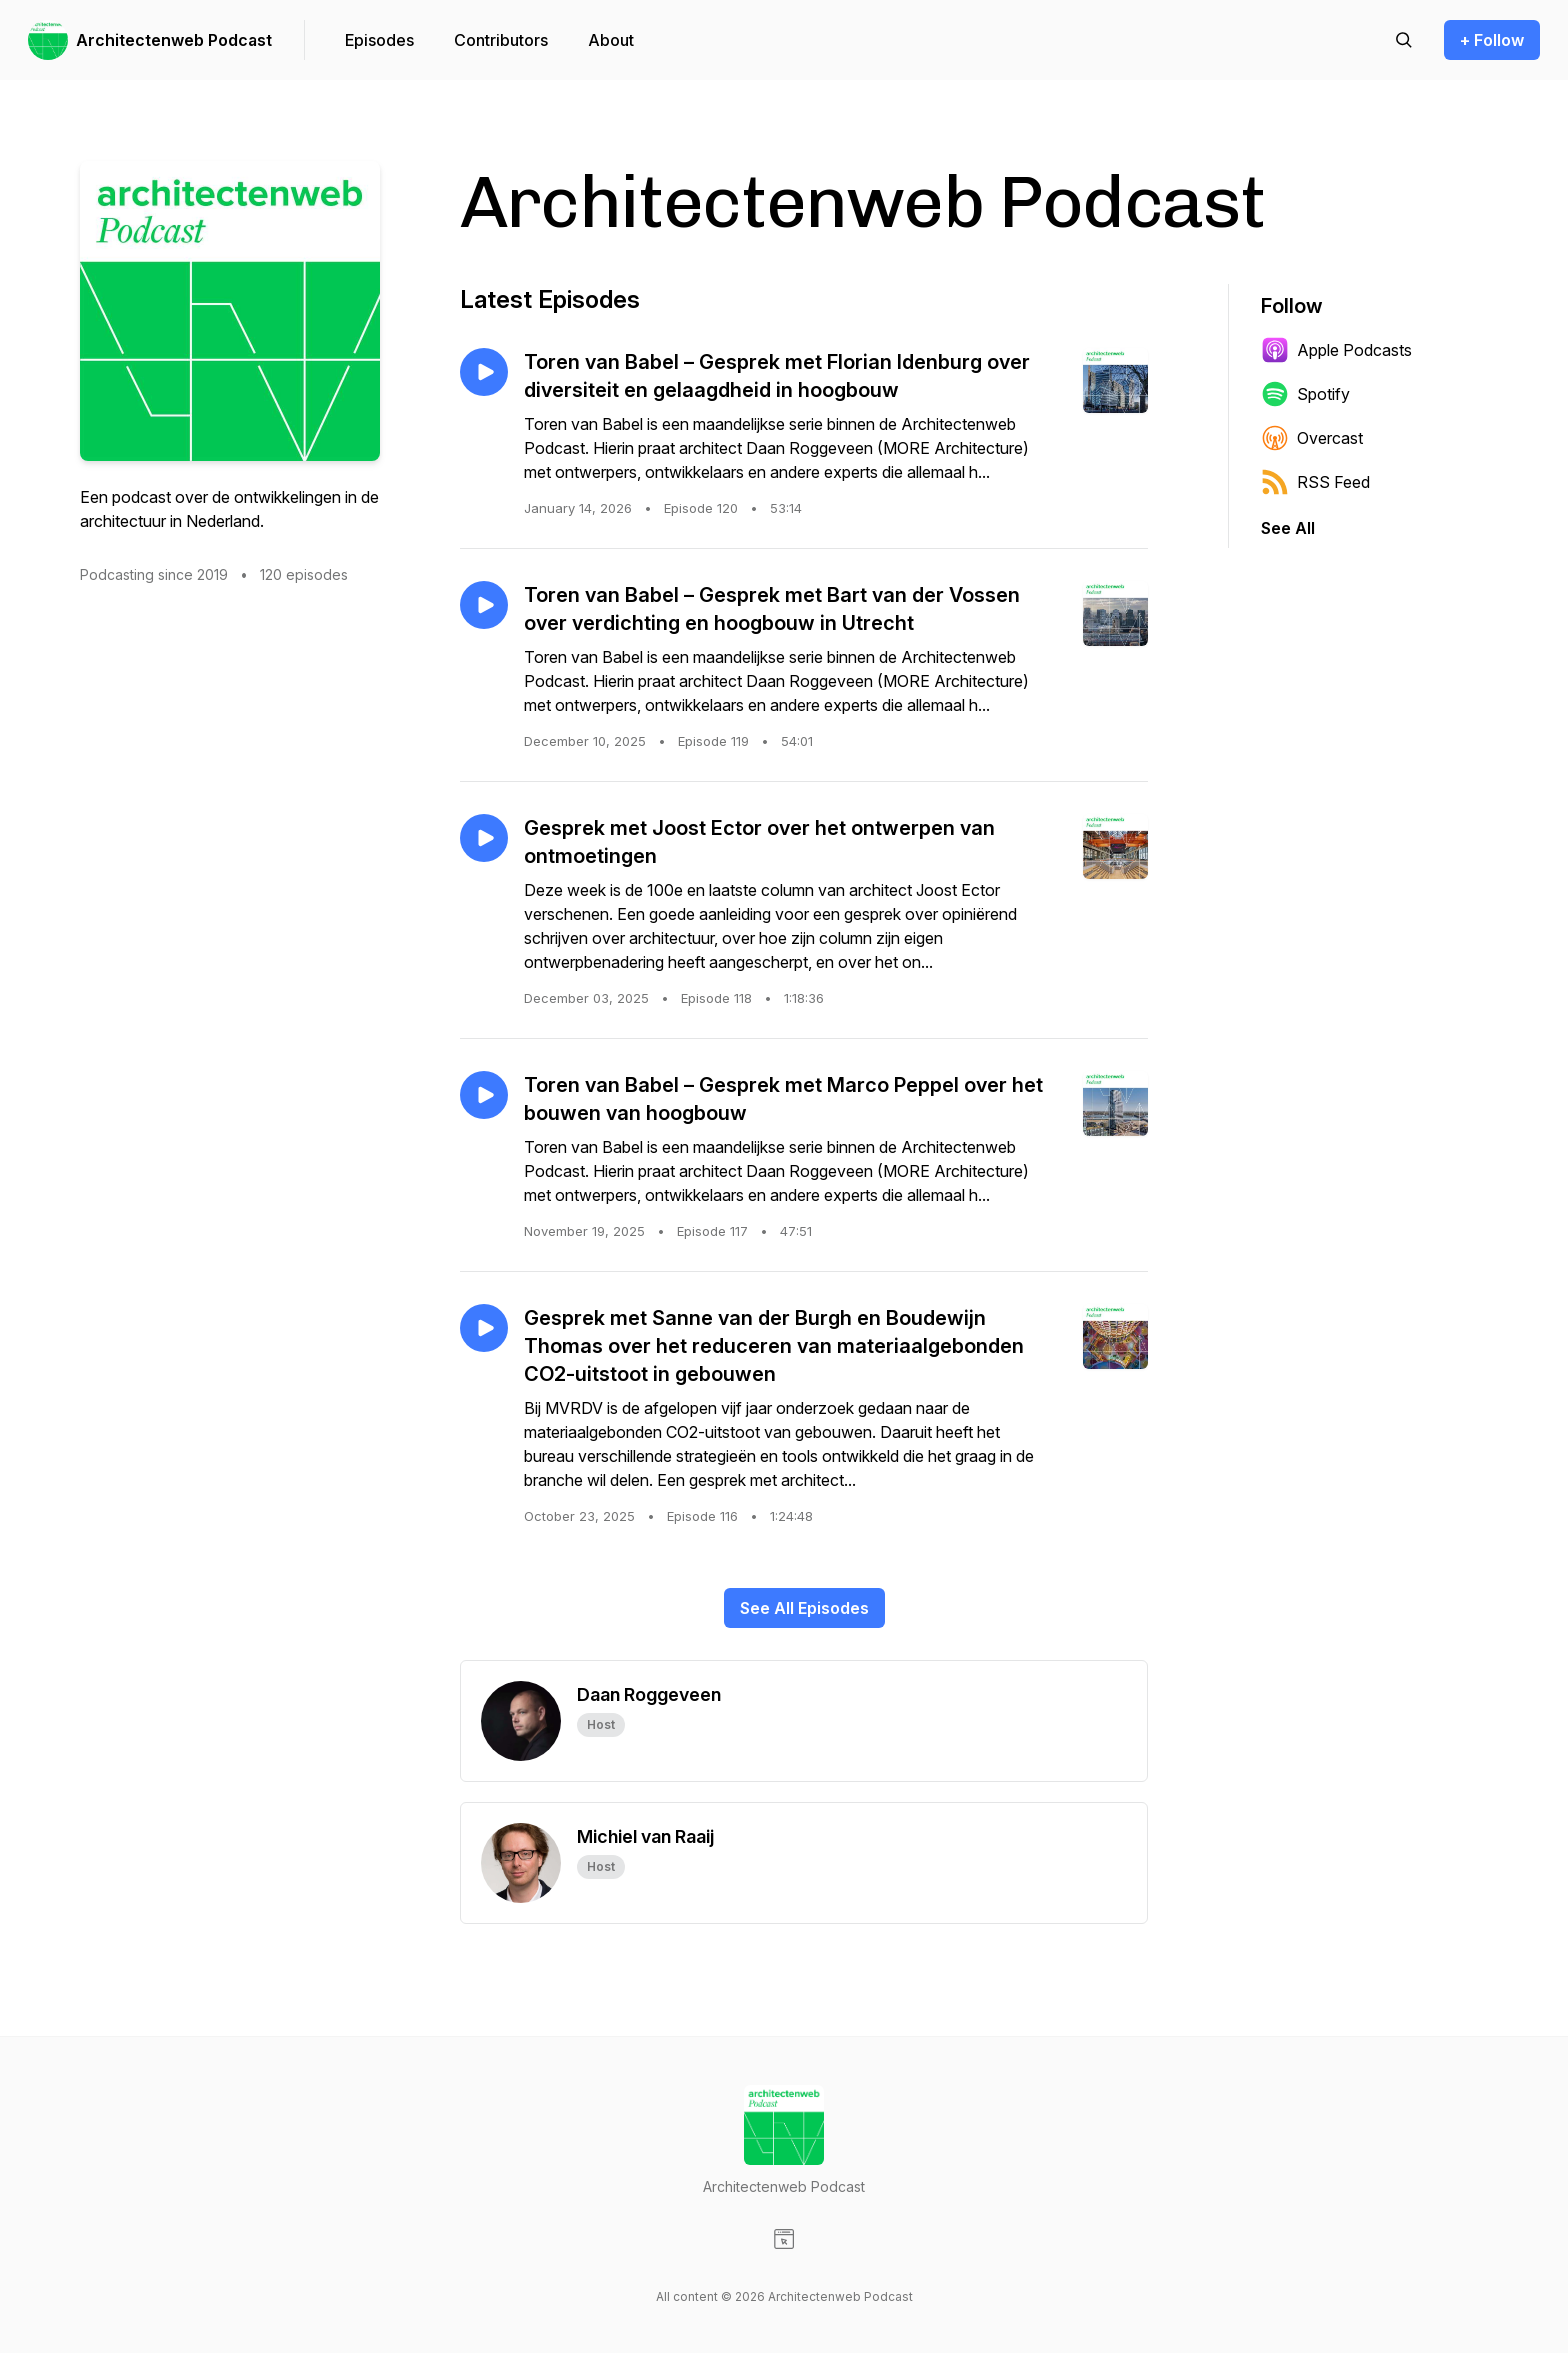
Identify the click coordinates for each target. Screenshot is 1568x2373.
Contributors (501, 40)
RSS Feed (1315, 482)
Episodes (379, 40)
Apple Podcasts (1336, 350)
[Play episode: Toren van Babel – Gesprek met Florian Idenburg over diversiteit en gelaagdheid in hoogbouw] (484, 372)
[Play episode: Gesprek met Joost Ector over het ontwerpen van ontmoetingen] (484, 838)
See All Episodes (804, 1608)
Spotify (1305, 394)
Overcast (1312, 438)
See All (1288, 528)
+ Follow (1492, 40)
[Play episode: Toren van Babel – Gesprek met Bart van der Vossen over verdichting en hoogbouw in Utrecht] (484, 605)
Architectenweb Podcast (174, 40)
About (611, 40)
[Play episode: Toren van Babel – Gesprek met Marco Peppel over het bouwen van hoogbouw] (484, 1095)
